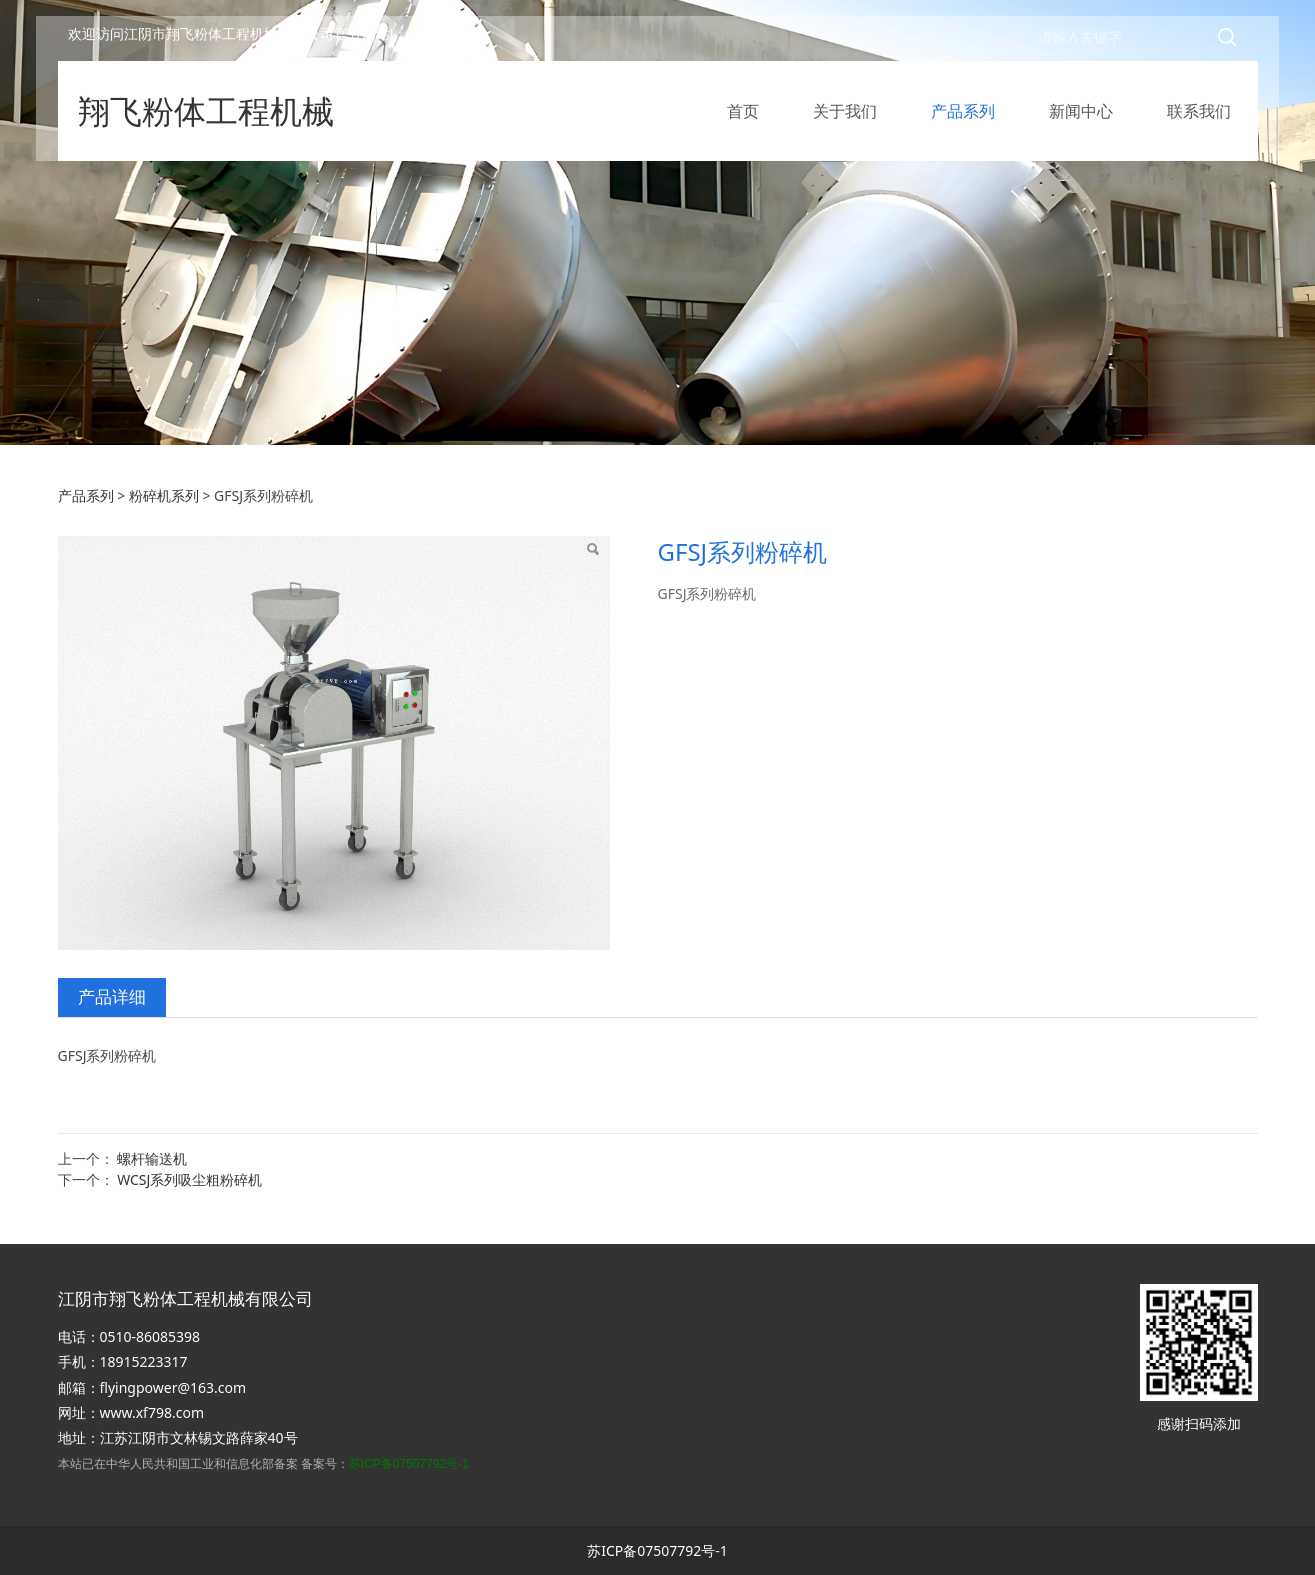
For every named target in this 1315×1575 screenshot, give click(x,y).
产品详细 (112, 996)
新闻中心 (1081, 120)
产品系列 (963, 120)
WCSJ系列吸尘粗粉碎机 (189, 1179)
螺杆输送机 (152, 1158)
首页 (743, 120)
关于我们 (845, 120)
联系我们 (1199, 120)
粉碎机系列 (164, 495)
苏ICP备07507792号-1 (409, 1464)
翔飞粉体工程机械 (206, 119)
